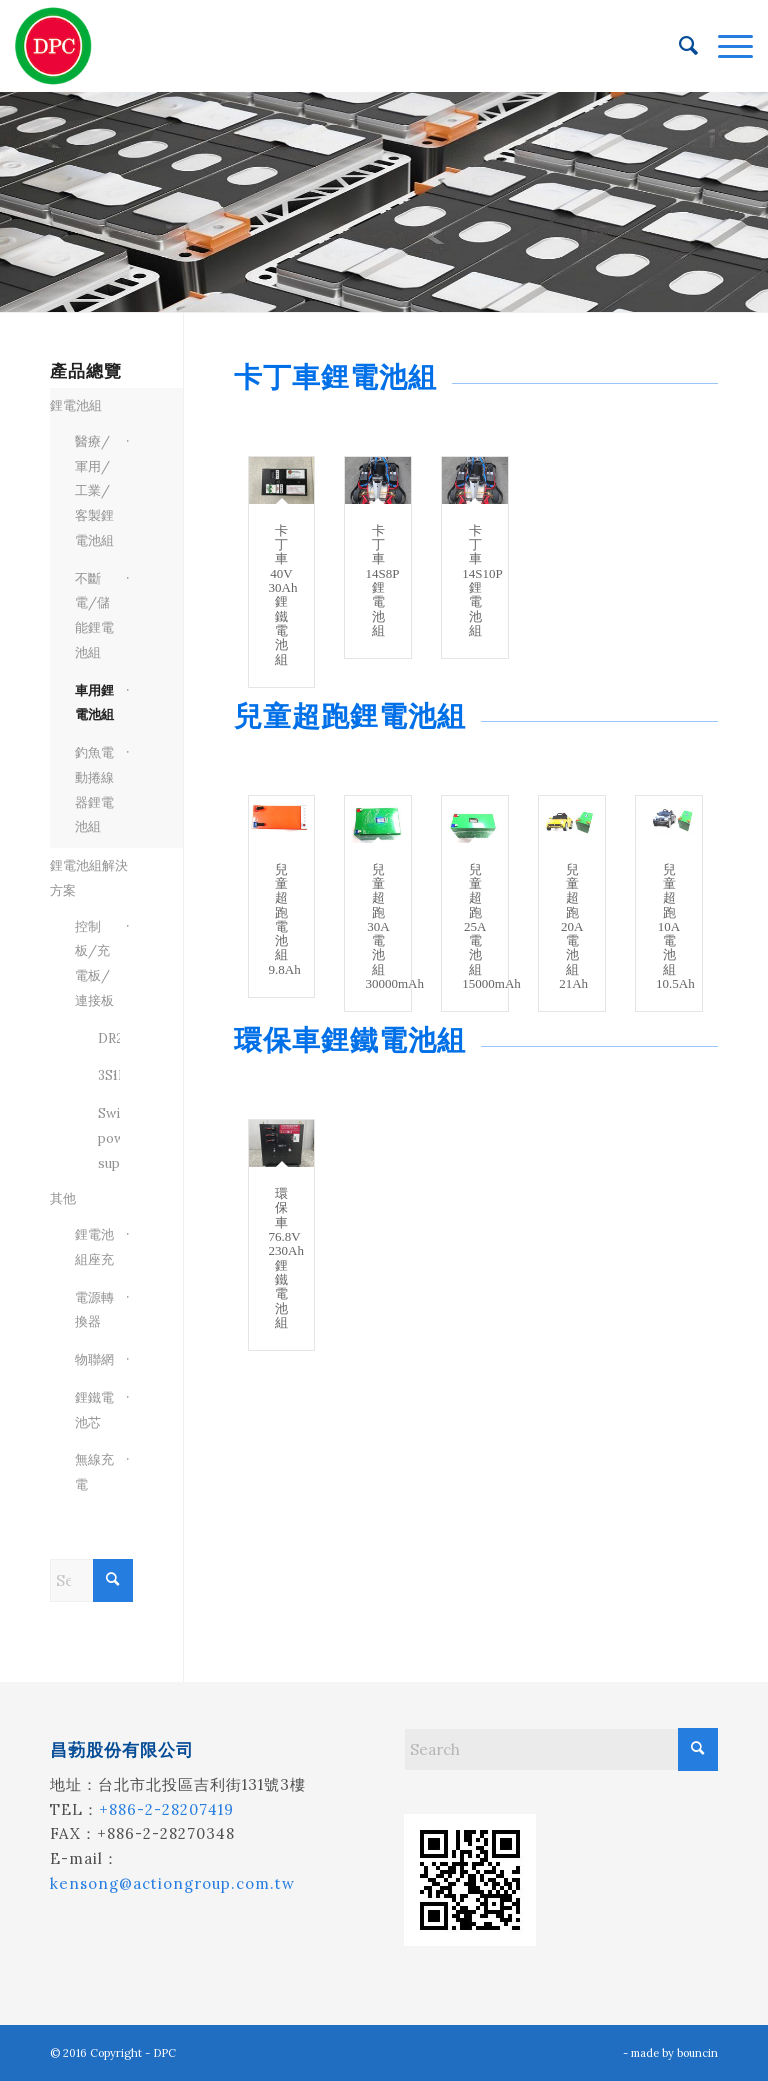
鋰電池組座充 (94, 1247)
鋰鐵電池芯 (94, 1410)
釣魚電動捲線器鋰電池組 (94, 789)
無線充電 (94, 1472)
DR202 (102, 1038)
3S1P (102, 1075)
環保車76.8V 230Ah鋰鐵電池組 (286, 1258)
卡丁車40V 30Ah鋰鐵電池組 (283, 595)
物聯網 (94, 1359)
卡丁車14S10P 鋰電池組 (482, 580)
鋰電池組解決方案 (89, 878)
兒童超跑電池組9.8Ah (285, 919)
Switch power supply (102, 1138)
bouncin (697, 2053)
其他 (63, 1198)
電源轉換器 (94, 1310)
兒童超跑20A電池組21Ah (573, 926)
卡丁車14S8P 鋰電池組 (382, 580)
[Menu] (725, 46)
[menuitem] (678, 46)
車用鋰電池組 (94, 703)
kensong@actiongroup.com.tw (172, 1883)
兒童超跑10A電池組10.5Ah (675, 926)
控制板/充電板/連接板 (94, 963)
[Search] (678, 46)
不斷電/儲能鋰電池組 (94, 615)
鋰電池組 (76, 405)
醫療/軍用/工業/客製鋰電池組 (94, 491)
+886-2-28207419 (166, 1809)
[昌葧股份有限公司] (53, 46)
